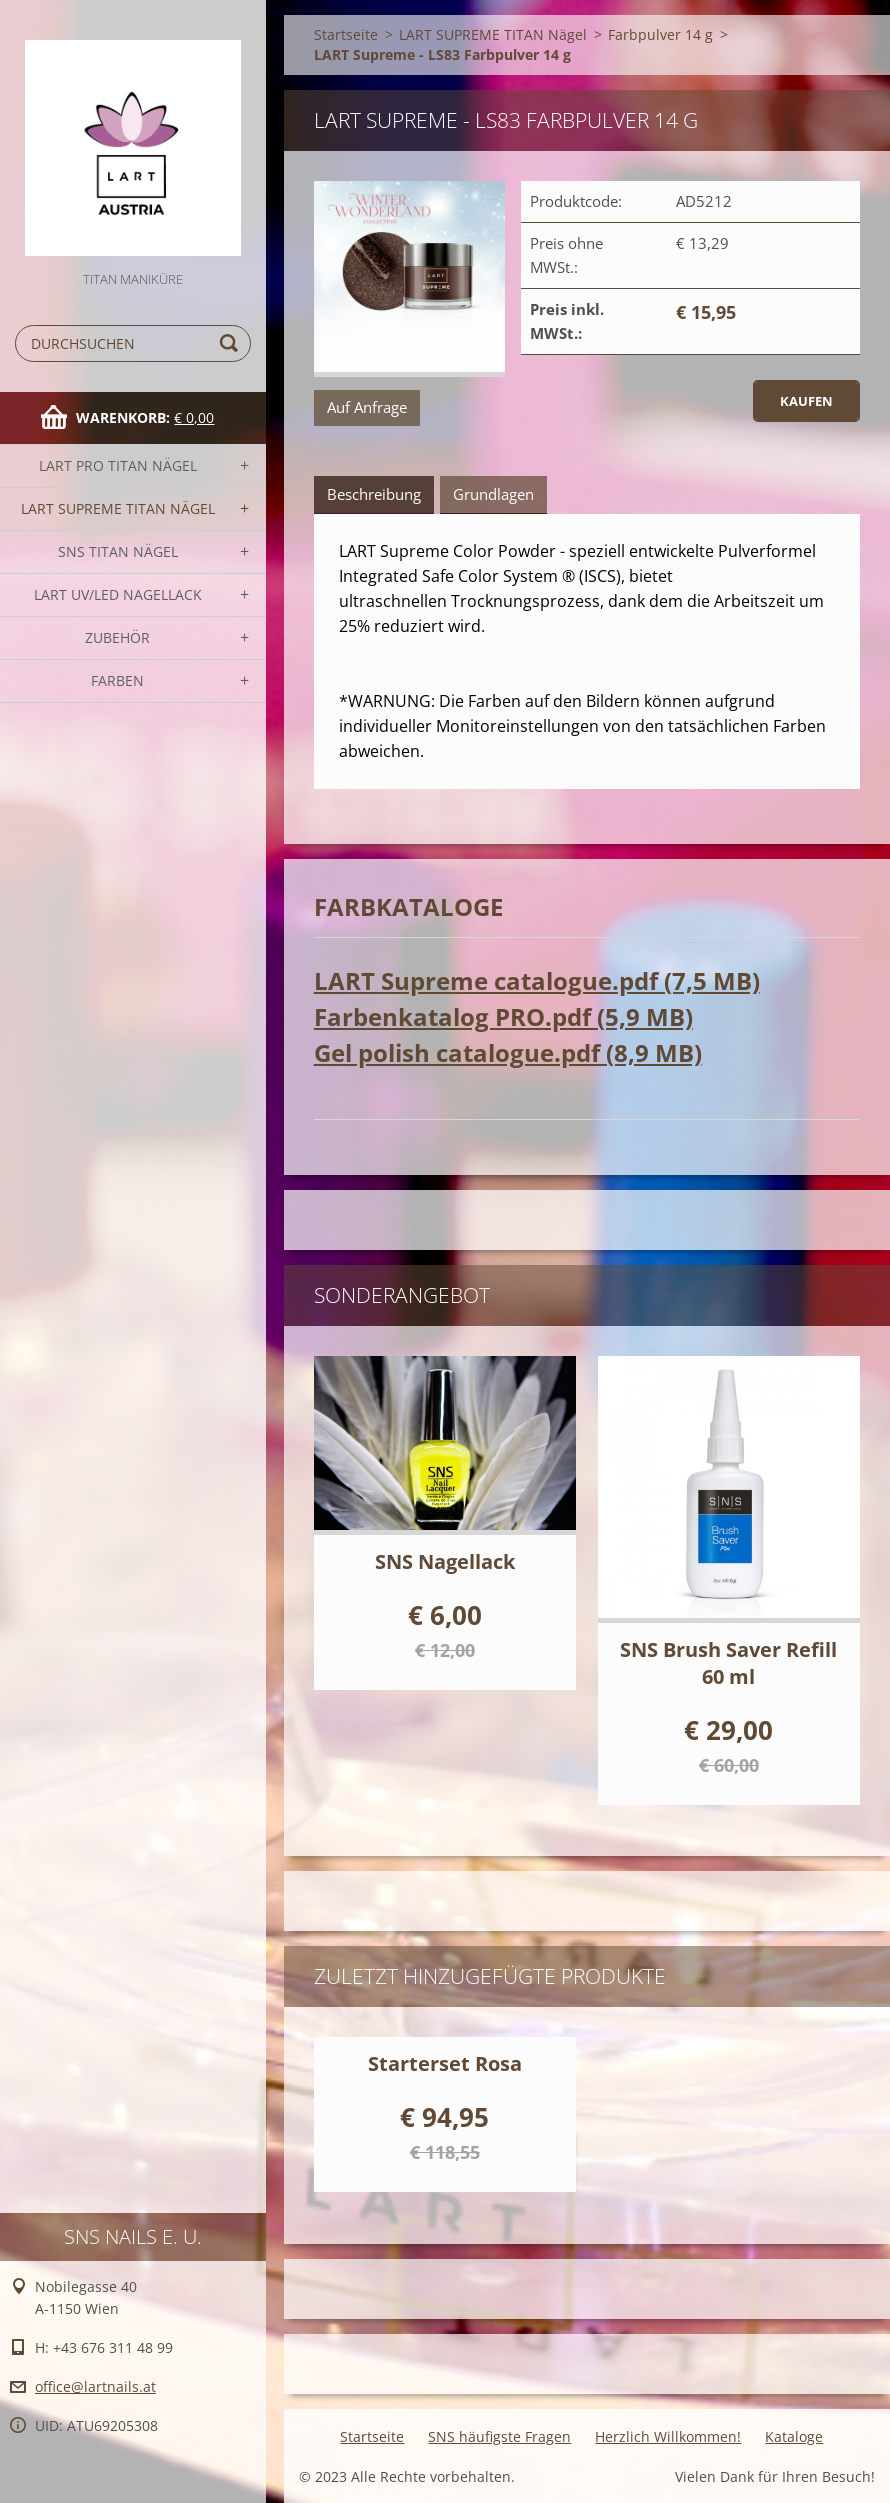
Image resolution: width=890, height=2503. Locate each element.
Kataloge (794, 2436)
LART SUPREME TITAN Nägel (118, 508)
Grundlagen (493, 494)
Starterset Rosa (445, 2063)
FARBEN (117, 680)
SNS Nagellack (445, 1561)
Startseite (346, 34)
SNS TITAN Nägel (118, 551)
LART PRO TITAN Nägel (118, 465)
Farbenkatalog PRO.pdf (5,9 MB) (503, 1016)
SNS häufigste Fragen (499, 2436)
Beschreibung (374, 494)
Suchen (232, 343)
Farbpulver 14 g (660, 34)
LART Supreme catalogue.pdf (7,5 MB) (537, 980)
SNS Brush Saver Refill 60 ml (728, 1663)
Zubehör (117, 637)
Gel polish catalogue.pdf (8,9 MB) (508, 1052)
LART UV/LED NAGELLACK (118, 594)
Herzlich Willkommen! (668, 2436)
